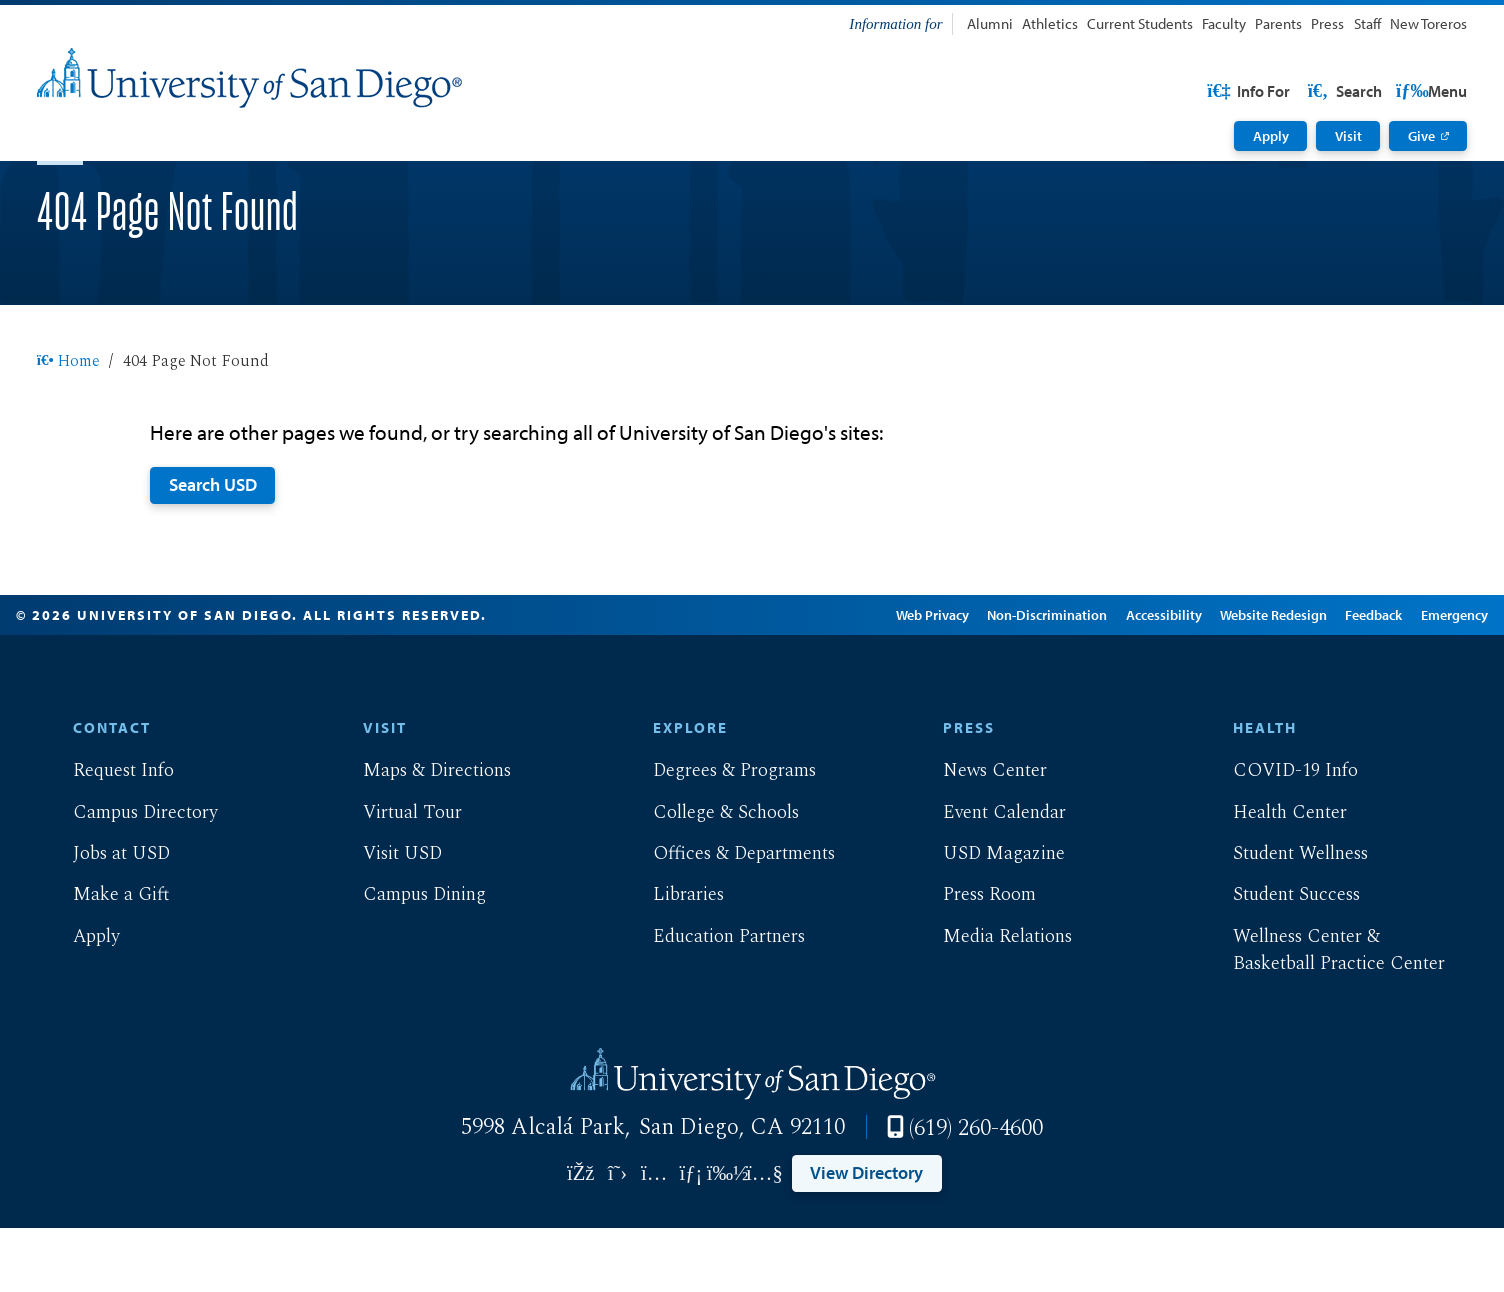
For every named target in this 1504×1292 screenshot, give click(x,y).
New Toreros (1428, 23)
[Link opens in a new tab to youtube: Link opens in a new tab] (764, 1237)
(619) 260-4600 (976, 1192)
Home (69, 425)
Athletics (1050, 23)
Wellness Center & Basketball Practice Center (1322, 1015)
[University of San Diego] (249, 78)
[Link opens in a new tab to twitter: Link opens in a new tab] (617, 1237)
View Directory (866, 1236)
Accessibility (1134, 679)
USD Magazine (988, 918)
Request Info (107, 835)
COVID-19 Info (1278, 835)
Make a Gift (105, 959)
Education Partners (713, 1001)
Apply (1271, 136)
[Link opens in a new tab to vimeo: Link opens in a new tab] (727, 1237)
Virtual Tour (396, 877)
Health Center (1273, 877)
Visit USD (386, 918)
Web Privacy (902, 679)
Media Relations (991, 1001)
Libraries (672, 959)
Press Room (973, 959)
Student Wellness (1283, 918)
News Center (979, 835)
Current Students (1140, 23)
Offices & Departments (728, 918)
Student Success (1279, 959)
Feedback (1344, 679)
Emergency (1424, 679)
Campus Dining (408, 959)
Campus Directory (129, 877)
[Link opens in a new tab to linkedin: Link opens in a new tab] (691, 1237)
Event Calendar (988, 877)
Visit (1348, 136)
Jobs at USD (105, 918)
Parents (1278, 23)
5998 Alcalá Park (543, 1191)
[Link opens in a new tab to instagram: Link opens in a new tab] (654, 1237)
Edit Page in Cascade (766, 679)
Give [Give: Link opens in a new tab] (1421, 136)
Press (1327, 23)
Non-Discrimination (1018, 679)
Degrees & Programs (718, 835)
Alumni (990, 23)
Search (1428, 91)
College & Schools (710, 877)
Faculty (1224, 23)
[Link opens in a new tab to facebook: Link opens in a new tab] (580, 1237)
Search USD (213, 548)
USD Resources (1307, 91)
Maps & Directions (421, 835)
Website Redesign (1243, 679)
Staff (1367, 23)
